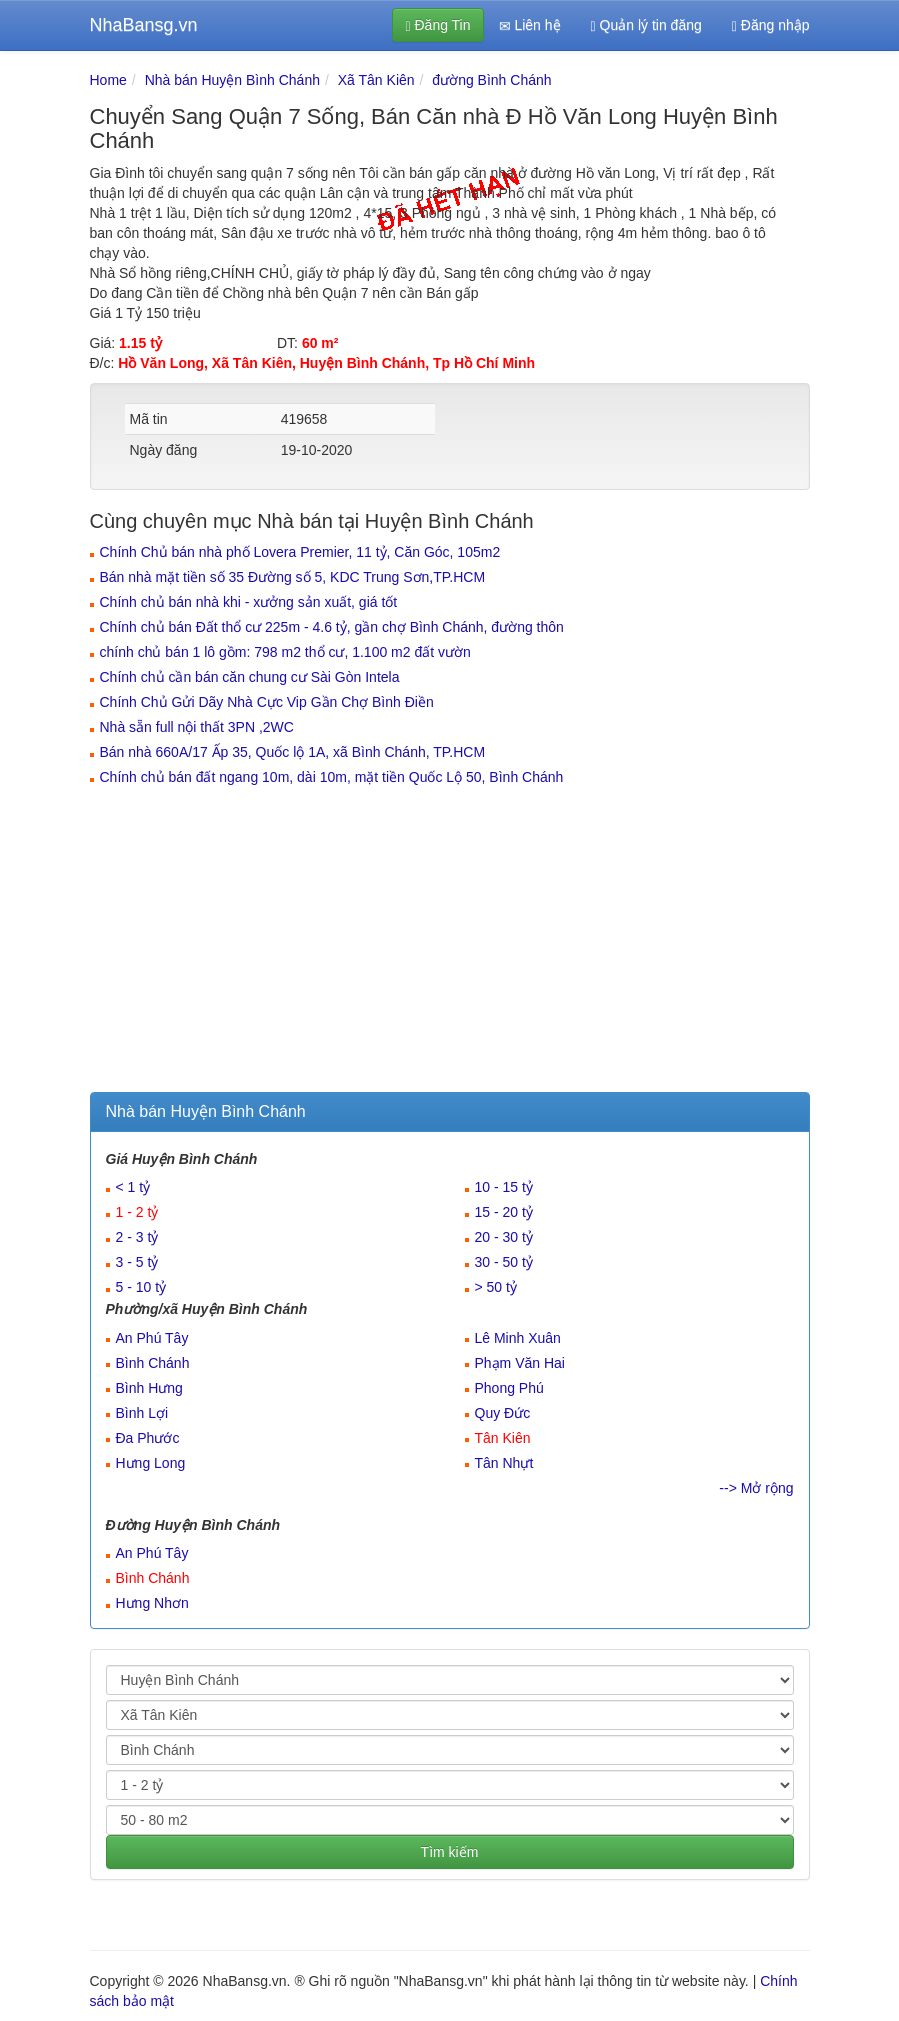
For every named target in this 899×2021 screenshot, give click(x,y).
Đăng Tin (437, 25)
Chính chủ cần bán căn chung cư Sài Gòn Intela (250, 677)
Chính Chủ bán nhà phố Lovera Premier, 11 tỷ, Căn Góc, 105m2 (300, 552)
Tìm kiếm (450, 1852)
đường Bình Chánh (491, 80)
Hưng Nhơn (152, 1603)
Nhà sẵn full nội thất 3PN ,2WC (197, 727)
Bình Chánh (153, 1363)
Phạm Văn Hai (520, 1363)
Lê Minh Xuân (518, 1338)
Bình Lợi (142, 1413)
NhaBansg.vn (144, 25)
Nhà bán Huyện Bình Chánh (232, 80)
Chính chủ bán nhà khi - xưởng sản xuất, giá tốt (249, 602)
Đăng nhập (771, 25)
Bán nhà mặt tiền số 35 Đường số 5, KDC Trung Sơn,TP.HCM (293, 577)
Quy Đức (503, 1413)
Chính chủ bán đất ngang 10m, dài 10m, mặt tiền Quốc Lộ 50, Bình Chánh (332, 777)
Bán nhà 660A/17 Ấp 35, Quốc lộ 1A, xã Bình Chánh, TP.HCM (293, 752)
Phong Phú (509, 1388)
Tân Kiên (503, 1438)
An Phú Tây (152, 1338)
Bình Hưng (149, 1388)
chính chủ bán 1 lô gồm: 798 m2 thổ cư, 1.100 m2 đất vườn (285, 652)
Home (108, 80)
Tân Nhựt (504, 1463)
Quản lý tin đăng (646, 25)
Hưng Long (151, 1463)
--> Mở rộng (756, 1488)
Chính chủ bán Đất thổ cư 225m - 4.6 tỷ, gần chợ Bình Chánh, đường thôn (332, 627)
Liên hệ (530, 25)
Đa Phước (148, 1438)
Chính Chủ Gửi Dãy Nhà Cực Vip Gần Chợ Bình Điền (267, 702)
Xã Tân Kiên (376, 80)
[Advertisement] (450, 942)
